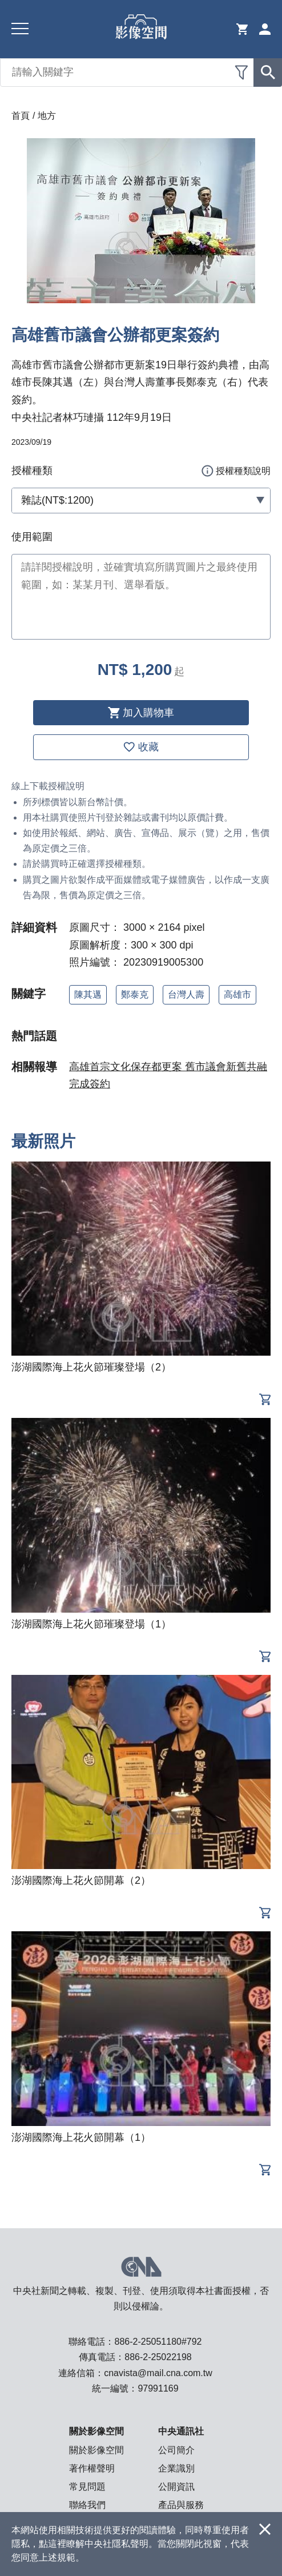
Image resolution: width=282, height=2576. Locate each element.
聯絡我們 (87, 2505)
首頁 (20, 115)
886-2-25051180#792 (158, 2341)
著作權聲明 (92, 2468)
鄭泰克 (134, 994)
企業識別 (176, 2468)
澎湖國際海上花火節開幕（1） (81, 2137)
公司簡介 (176, 2450)
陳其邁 (88, 994)
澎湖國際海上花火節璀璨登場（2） (91, 1367)
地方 (47, 115)
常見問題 (87, 2486)
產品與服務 (181, 2505)
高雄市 (237, 994)
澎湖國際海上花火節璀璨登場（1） (91, 1624)
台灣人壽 (186, 994)
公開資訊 (176, 2486)
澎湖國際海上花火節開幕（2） (81, 1880)
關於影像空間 (96, 2450)
